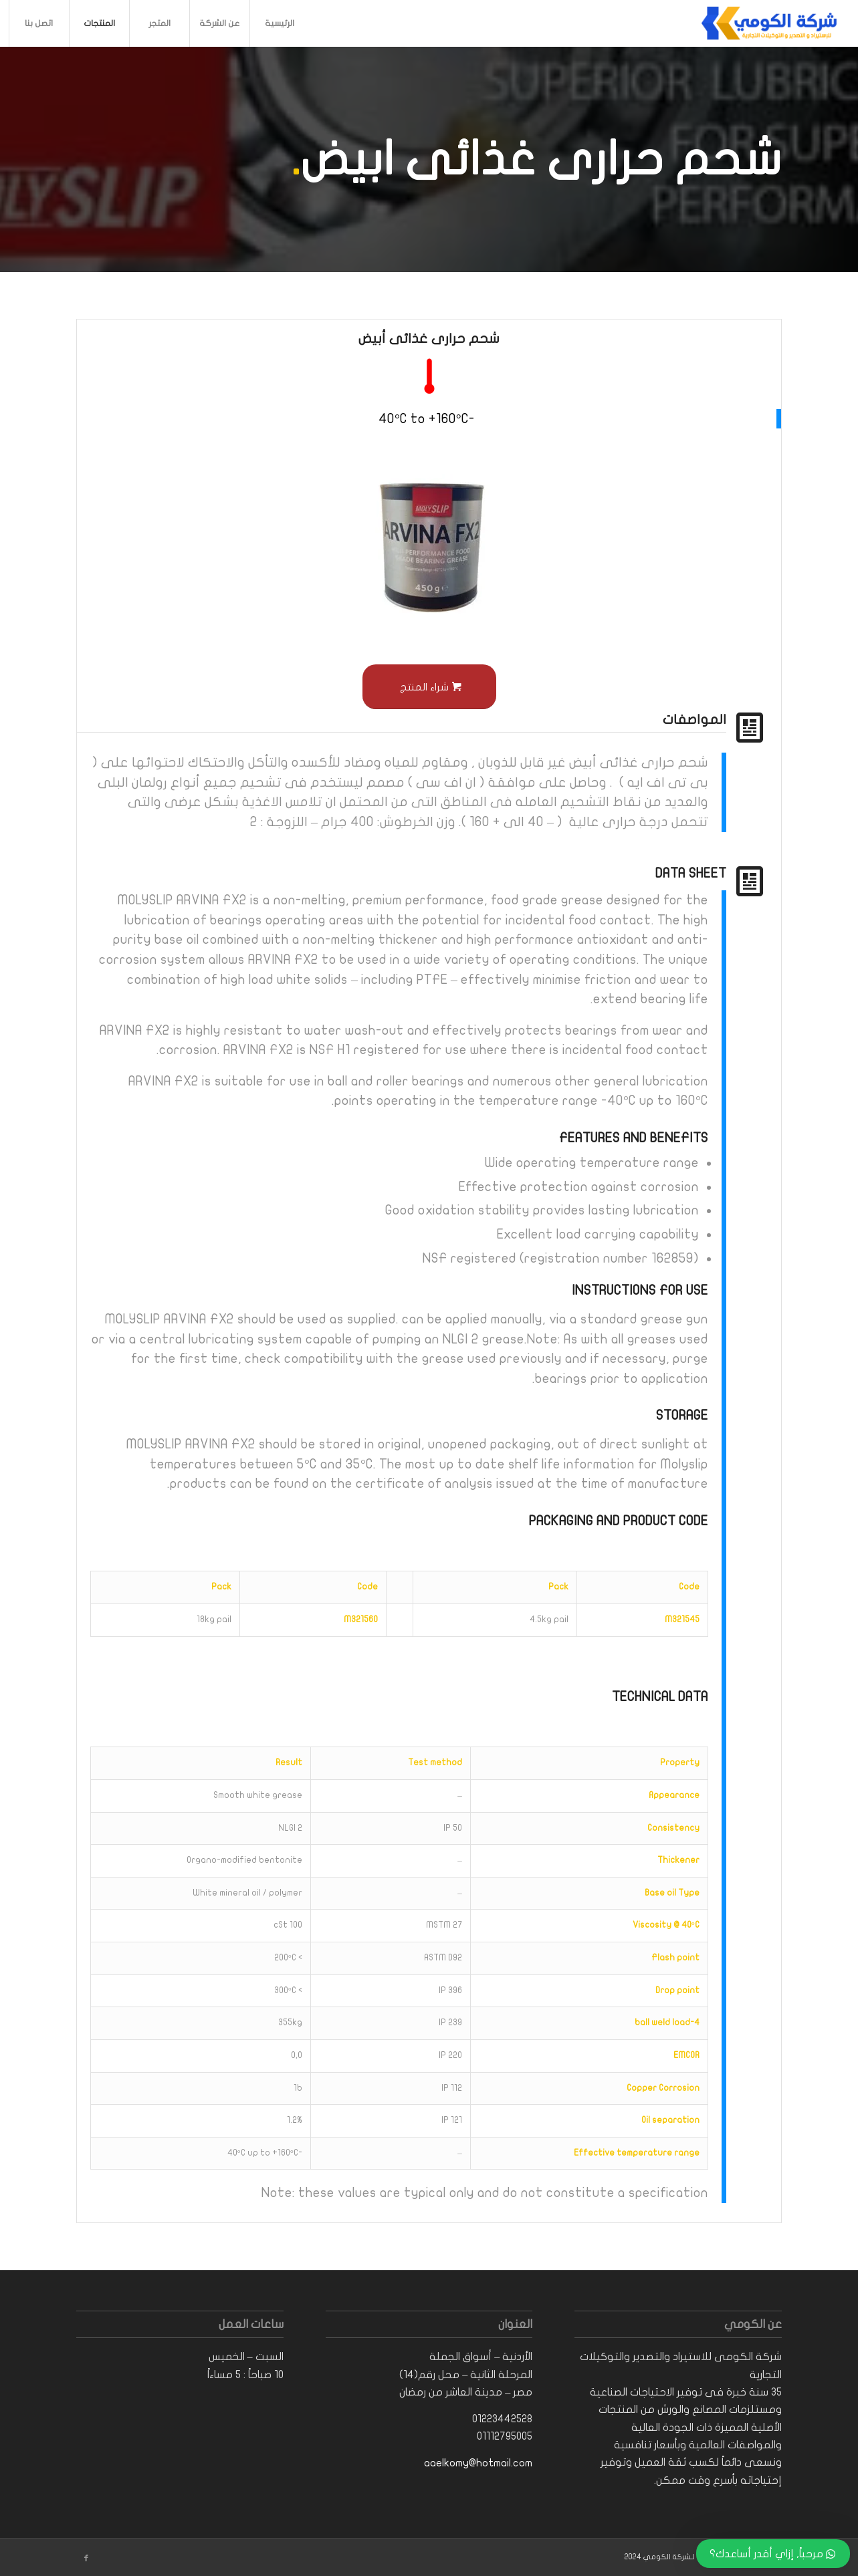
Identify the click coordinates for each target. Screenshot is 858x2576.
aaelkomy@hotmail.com (478, 2463)
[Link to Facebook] (86, 2559)
